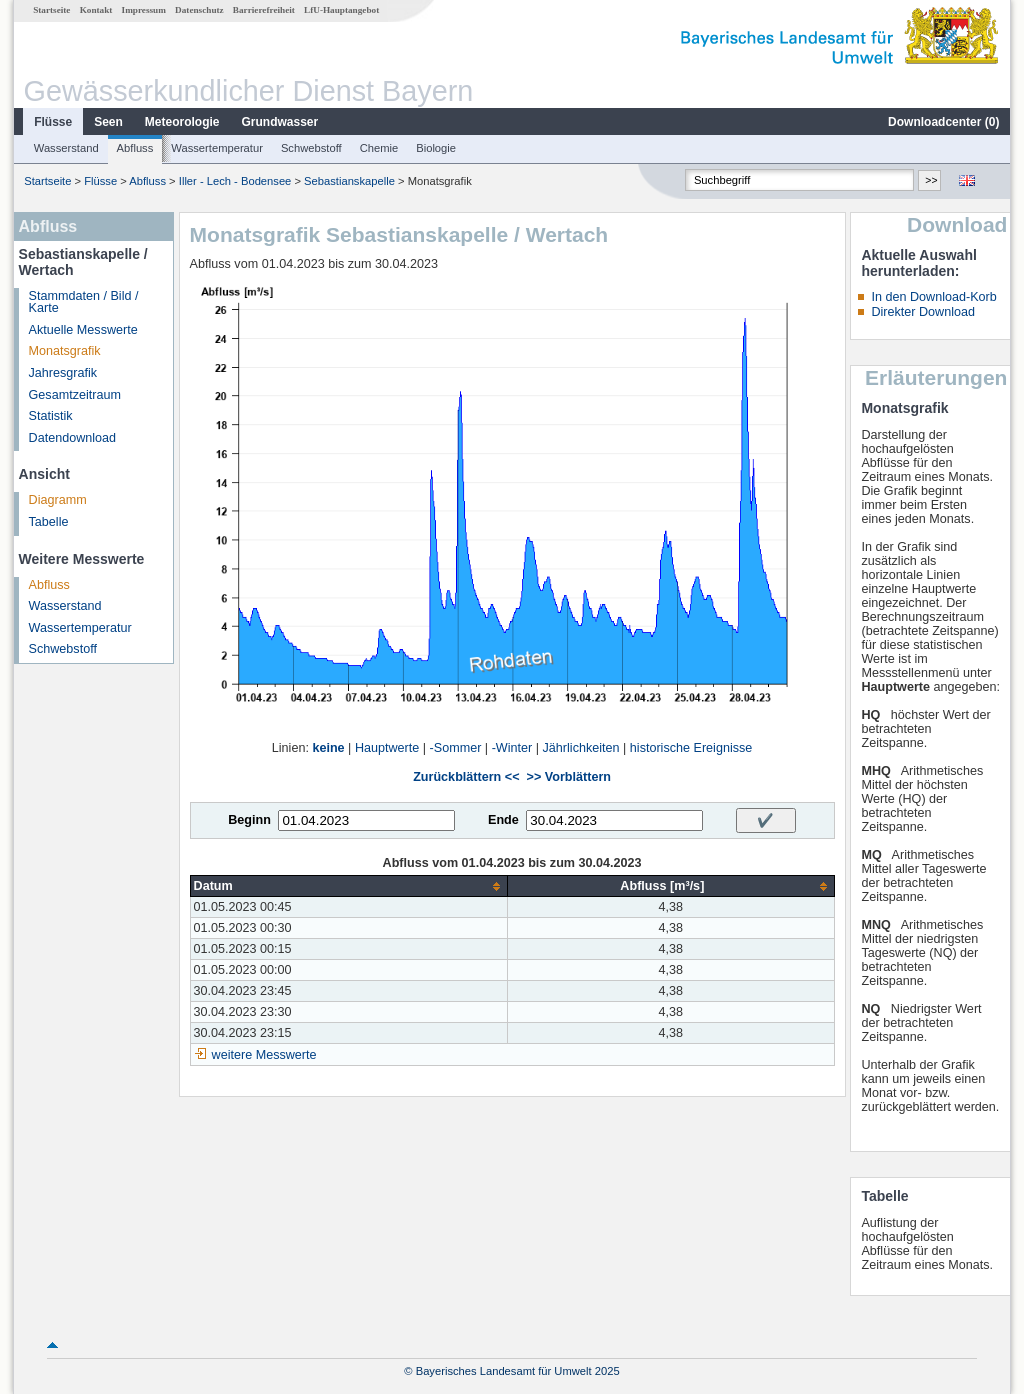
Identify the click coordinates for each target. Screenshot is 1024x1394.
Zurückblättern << (466, 777)
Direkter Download (923, 312)
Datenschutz (199, 10)
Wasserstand (66, 148)
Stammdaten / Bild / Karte (84, 302)
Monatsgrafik (65, 351)
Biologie (436, 148)
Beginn (249, 820)
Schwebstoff (311, 148)
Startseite (51, 10)
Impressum (144, 10)
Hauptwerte (387, 748)
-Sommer (456, 748)
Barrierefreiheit (264, 10)
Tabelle (49, 522)
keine (328, 748)
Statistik (51, 416)
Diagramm (58, 500)
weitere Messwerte (264, 1055)
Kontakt (96, 10)
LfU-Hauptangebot (341, 10)
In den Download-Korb (933, 297)
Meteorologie (182, 122)
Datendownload (73, 438)
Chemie (379, 148)
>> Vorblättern (569, 777)
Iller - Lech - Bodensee (235, 181)
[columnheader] (349, 886)
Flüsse (53, 122)
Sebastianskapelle (349, 181)
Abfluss (135, 148)
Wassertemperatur (217, 148)
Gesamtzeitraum (75, 395)
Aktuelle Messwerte (83, 330)
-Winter (512, 748)
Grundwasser (280, 122)
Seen (108, 122)
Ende (503, 820)
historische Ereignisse (691, 748)
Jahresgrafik (63, 373)
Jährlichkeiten (581, 748)
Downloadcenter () (943, 122)
